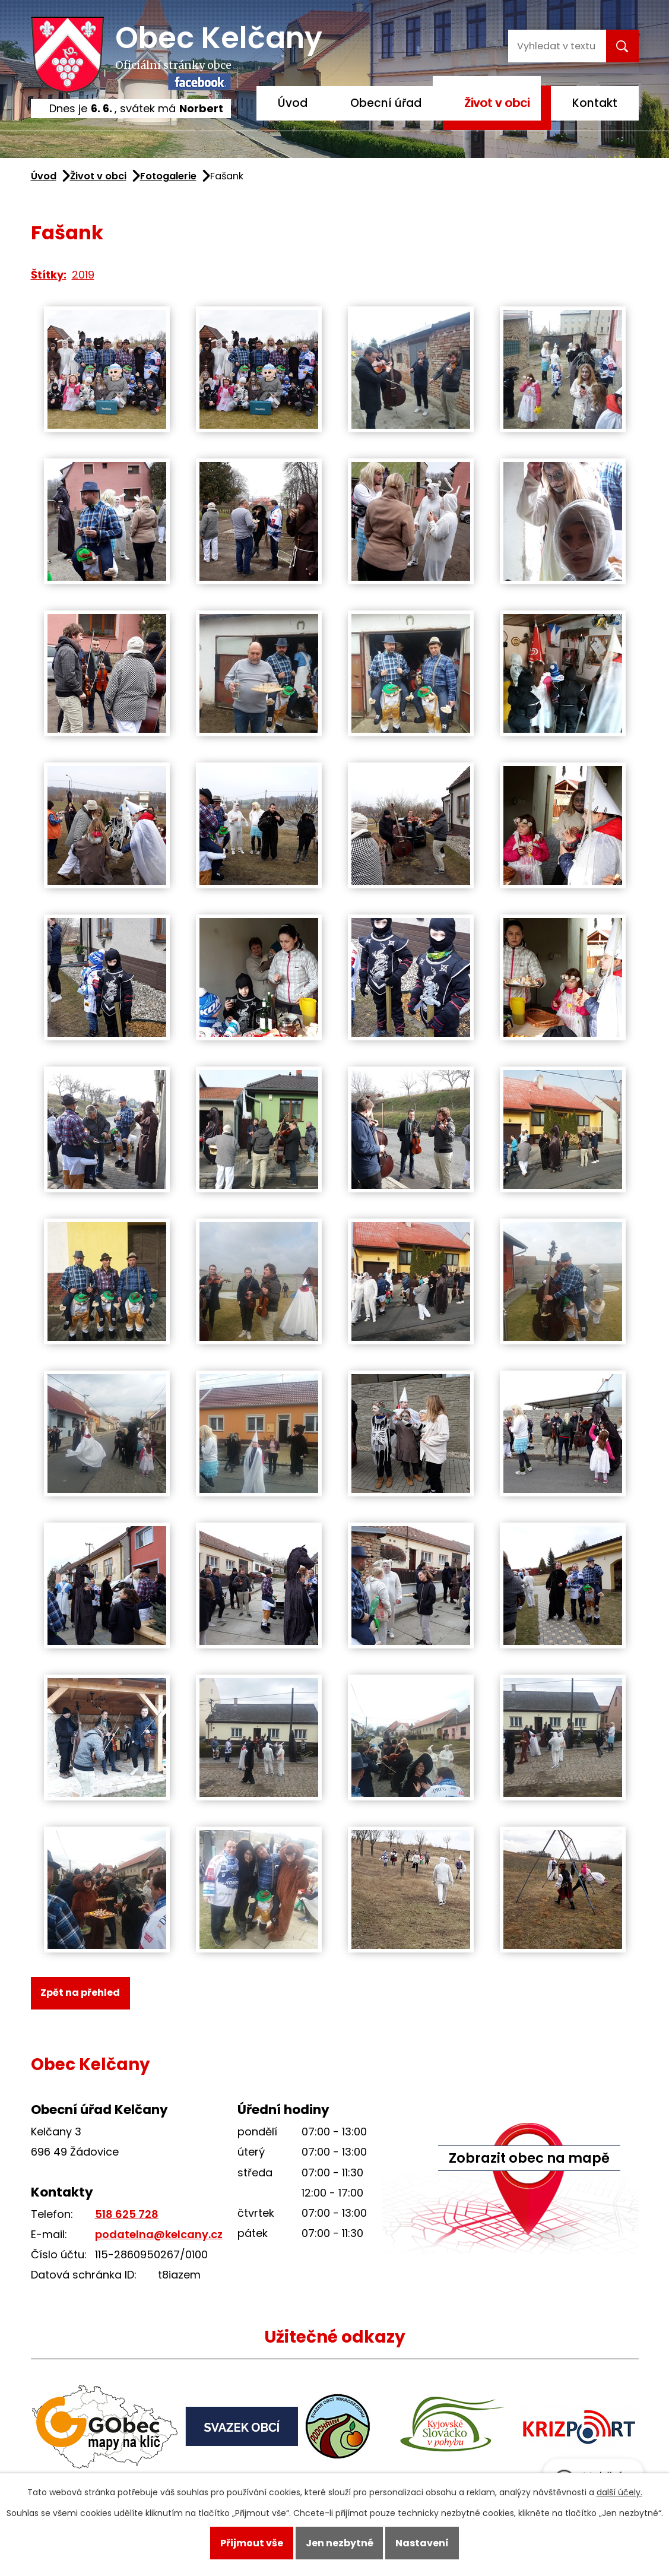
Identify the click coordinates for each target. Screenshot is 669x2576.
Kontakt (594, 103)
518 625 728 (126, 2214)
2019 (83, 274)
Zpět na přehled (80, 1992)
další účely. (619, 2492)
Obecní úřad (385, 103)
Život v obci (497, 103)
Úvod (292, 103)
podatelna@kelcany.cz (159, 2234)
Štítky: (48, 274)
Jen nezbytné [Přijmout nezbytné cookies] (339, 2543)
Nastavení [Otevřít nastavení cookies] (422, 2543)
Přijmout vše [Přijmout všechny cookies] (251, 2543)
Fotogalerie (168, 176)
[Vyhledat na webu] (555, 46)
